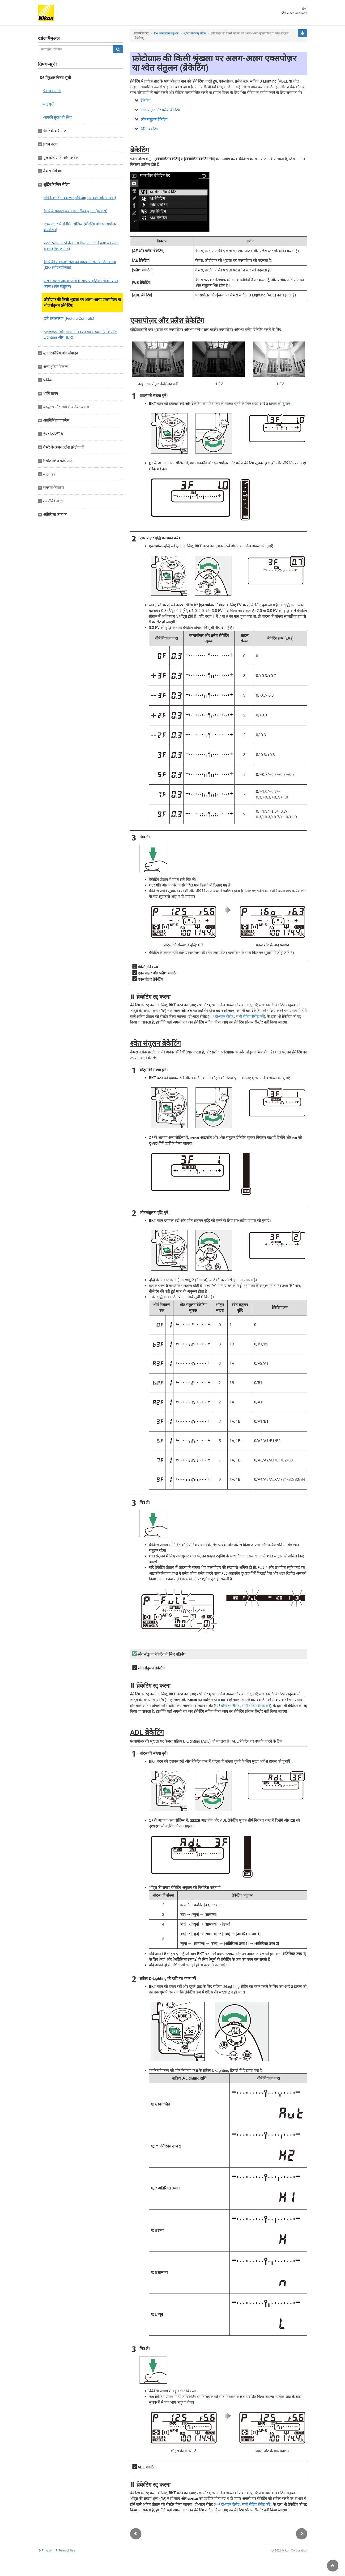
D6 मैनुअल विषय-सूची (55, 77)
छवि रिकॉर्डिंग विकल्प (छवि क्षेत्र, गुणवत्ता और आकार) (80, 198)
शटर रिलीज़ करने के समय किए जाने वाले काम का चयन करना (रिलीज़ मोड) (81, 246)
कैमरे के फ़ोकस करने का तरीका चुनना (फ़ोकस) (75, 211)
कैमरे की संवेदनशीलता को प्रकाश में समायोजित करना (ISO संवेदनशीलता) (80, 265)
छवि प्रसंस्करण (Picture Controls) (69, 318)
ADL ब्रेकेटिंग (149, 129)
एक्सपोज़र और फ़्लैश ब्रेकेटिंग (160, 110)
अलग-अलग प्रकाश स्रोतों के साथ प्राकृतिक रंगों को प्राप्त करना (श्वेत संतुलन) (81, 284)
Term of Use (67, 2550)
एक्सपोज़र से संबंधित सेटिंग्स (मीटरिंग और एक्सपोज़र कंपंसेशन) (80, 227)
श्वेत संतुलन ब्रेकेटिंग (154, 119)
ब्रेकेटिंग (145, 100)
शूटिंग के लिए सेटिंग (195, 33)
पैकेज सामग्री (52, 91)
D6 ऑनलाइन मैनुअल (166, 33)
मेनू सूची (49, 104)
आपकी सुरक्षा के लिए (57, 117)
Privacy (47, 2550)
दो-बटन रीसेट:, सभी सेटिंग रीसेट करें (239, 1016)
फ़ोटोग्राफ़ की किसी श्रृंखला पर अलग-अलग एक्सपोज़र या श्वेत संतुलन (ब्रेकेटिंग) (82, 302)
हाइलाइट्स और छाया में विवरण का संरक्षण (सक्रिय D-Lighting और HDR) (80, 334)
